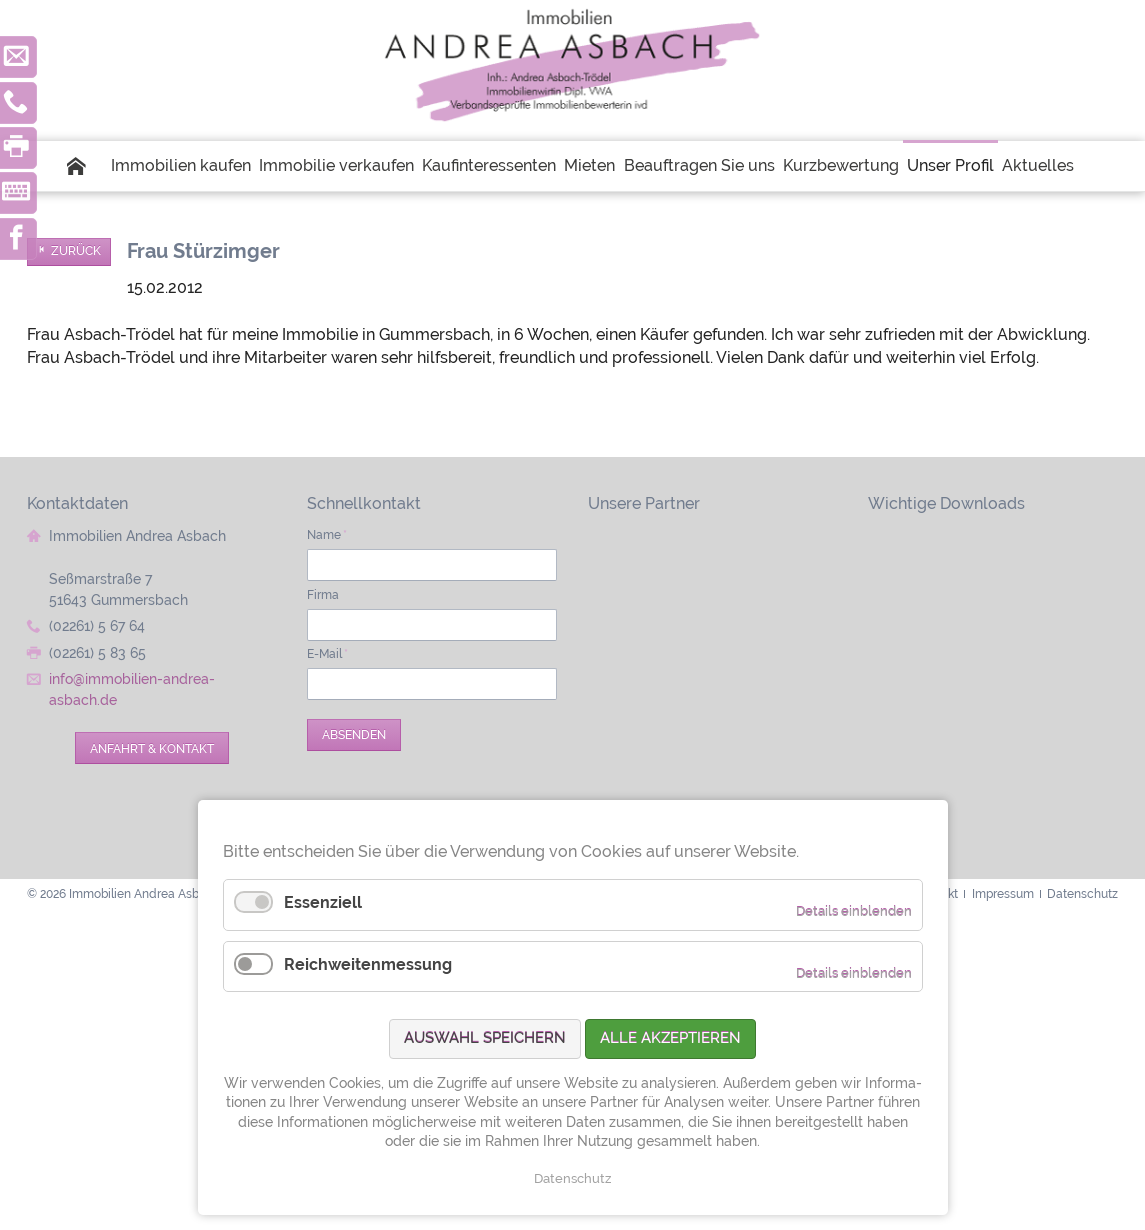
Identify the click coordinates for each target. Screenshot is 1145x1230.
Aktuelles (1038, 165)
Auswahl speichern (485, 1038)
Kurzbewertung (841, 165)
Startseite (87, 166)
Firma (323, 594)
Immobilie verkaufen (336, 165)
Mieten (589, 165)
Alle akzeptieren (670, 1038)
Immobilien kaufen (181, 165)
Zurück (76, 251)
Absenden (354, 734)
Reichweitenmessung (368, 964)
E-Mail (327, 653)
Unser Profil (950, 165)
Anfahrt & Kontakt (152, 748)
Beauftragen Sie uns (699, 165)
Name (327, 534)
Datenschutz (572, 1178)
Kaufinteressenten (489, 165)
